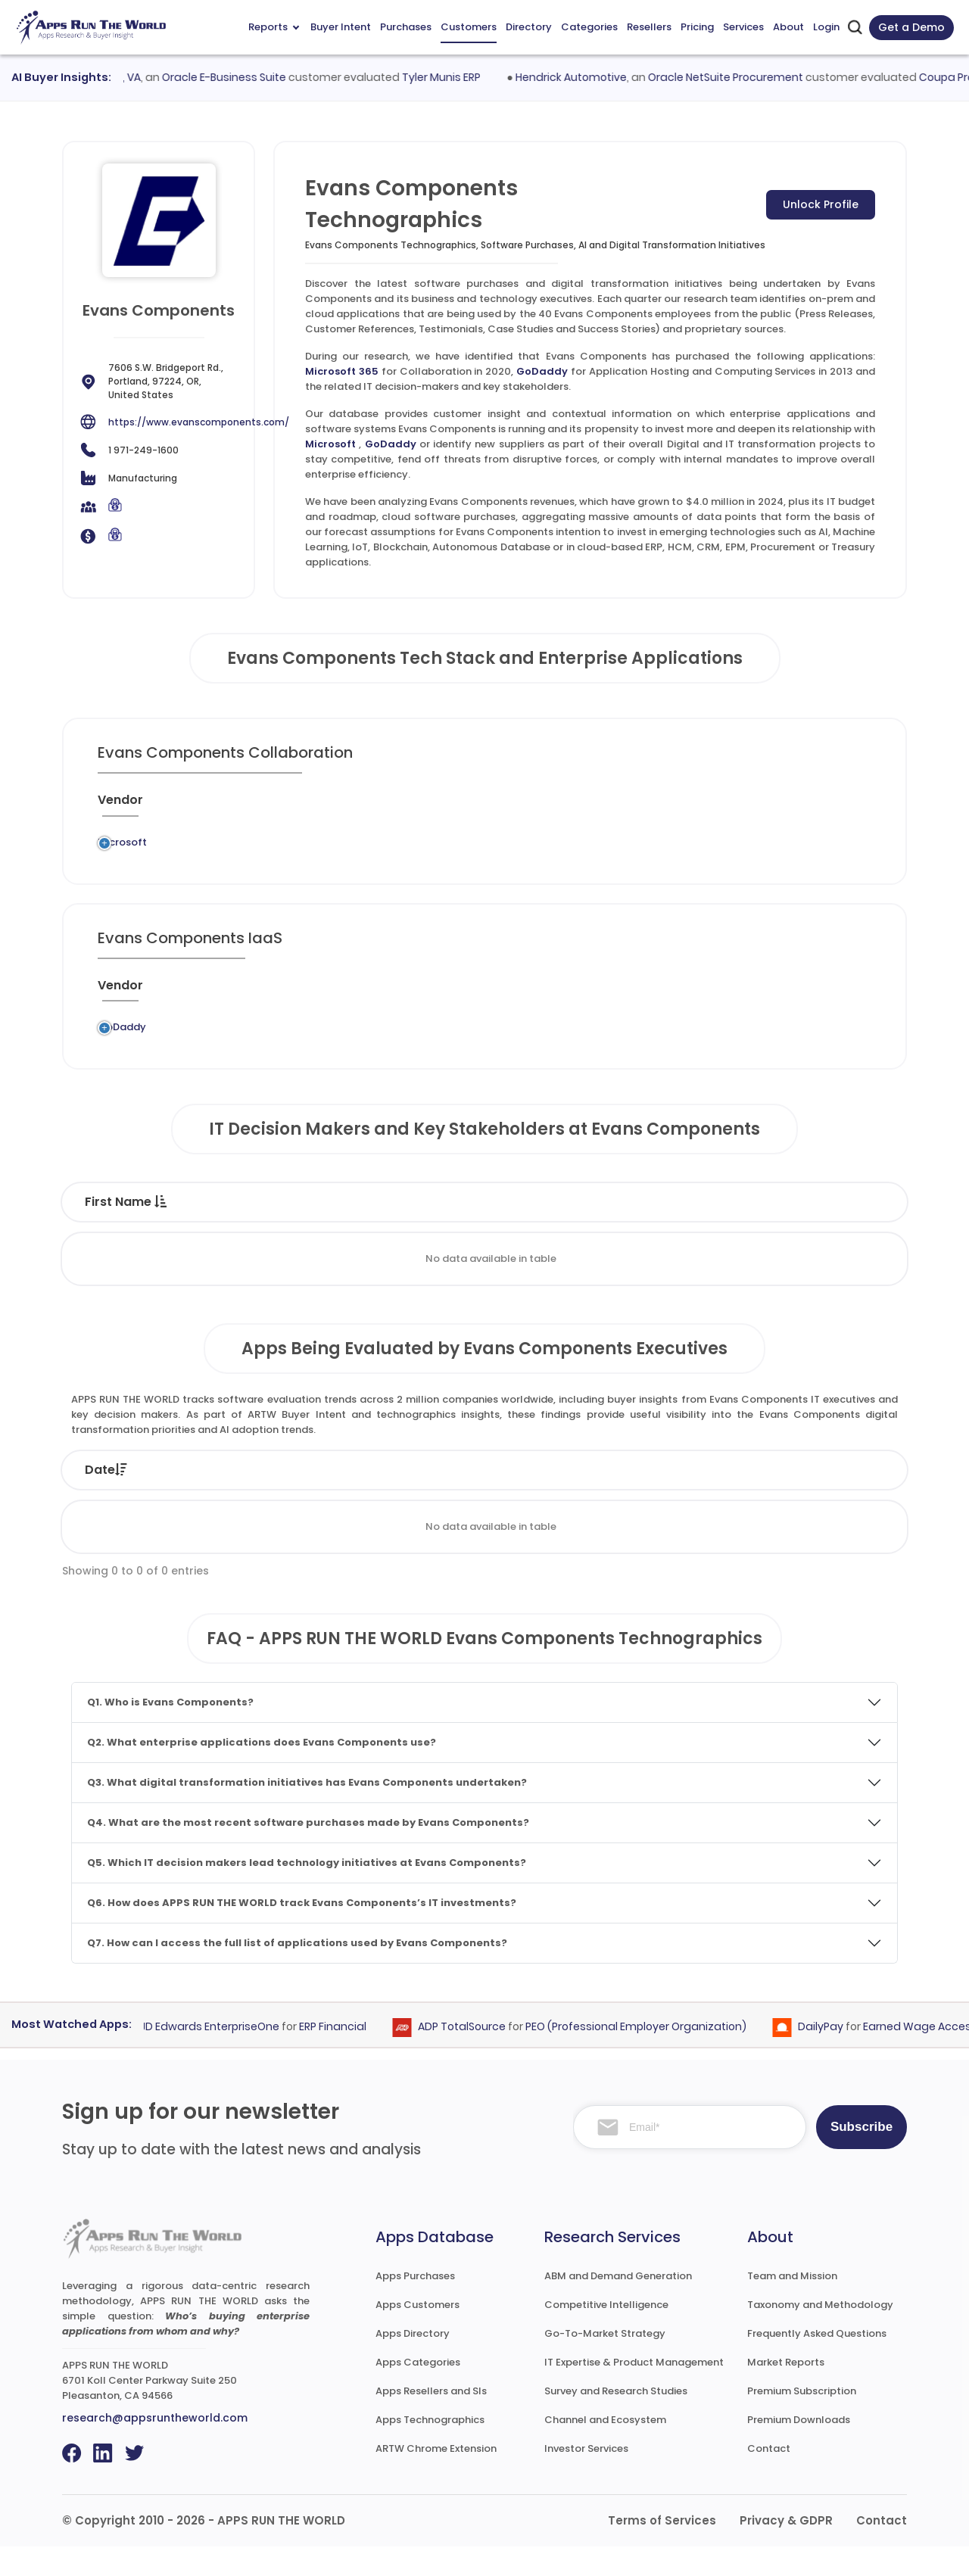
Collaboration (455, 846)
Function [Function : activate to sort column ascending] (481, 1231)
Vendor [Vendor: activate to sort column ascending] (459, 1499)
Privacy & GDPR (786, 2550)
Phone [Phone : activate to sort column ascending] (838, 1231)
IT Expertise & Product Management (634, 2391)
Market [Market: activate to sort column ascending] (828, 1499)
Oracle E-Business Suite (235, 77)
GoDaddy (542, 371)
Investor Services (586, 2478)
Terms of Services (662, 2550)
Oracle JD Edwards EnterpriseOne (199, 2056)
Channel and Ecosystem (605, 2449)
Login (826, 27)
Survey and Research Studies (615, 2420)
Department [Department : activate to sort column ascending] (613, 1231)
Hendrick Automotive (582, 77)
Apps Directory (412, 2363)
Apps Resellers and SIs (431, 2420)
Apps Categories (417, 2391)
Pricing (697, 27)
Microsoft (330, 444)
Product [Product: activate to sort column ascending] (576, 1499)
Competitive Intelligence (606, 2334)
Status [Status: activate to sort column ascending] (348, 1499)
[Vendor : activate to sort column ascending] (133, 806)
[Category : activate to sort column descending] (459, 806)
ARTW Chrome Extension (436, 2478)
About (788, 27)
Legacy (193, 846)
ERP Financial (341, 2056)
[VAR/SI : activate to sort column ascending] (630, 806)
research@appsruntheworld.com (155, 2447)
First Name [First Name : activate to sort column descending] (126, 1231)
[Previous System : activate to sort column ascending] (238, 806)
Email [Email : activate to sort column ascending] (741, 1231)
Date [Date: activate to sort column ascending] (106, 1499)
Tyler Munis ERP (452, 77)
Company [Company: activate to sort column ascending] (222, 1499)
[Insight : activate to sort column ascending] (830, 806)
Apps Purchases (415, 2305)
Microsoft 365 (342, 371)
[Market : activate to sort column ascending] (550, 806)
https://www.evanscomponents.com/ (198, 422)
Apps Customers (417, 2334)
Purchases (406, 27)
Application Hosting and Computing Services (464, 1049)
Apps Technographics (429, 2449)
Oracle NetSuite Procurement (737, 77)
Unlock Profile (820, 204)
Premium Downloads (798, 2449)
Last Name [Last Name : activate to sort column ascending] (265, 1231)
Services (743, 27)
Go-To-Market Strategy (604, 2363)
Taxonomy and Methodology (820, 2334)
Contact (768, 2478)
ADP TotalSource (471, 2056)
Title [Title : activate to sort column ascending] (381, 1231)
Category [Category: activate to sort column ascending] (701, 1499)
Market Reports (785, 2391)
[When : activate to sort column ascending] (700, 806)
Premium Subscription (801, 2420)
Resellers (649, 27)
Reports (273, 27)
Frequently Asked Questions (816, 2363)
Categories (589, 27)
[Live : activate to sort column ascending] (762, 806)
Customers (469, 27)
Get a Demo (911, 27)
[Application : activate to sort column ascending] (359, 806)
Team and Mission (792, 2305)
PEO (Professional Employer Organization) (645, 2056)
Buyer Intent (340, 27)
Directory (529, 27)
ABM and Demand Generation (618, 2305)
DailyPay (829, 2056)
